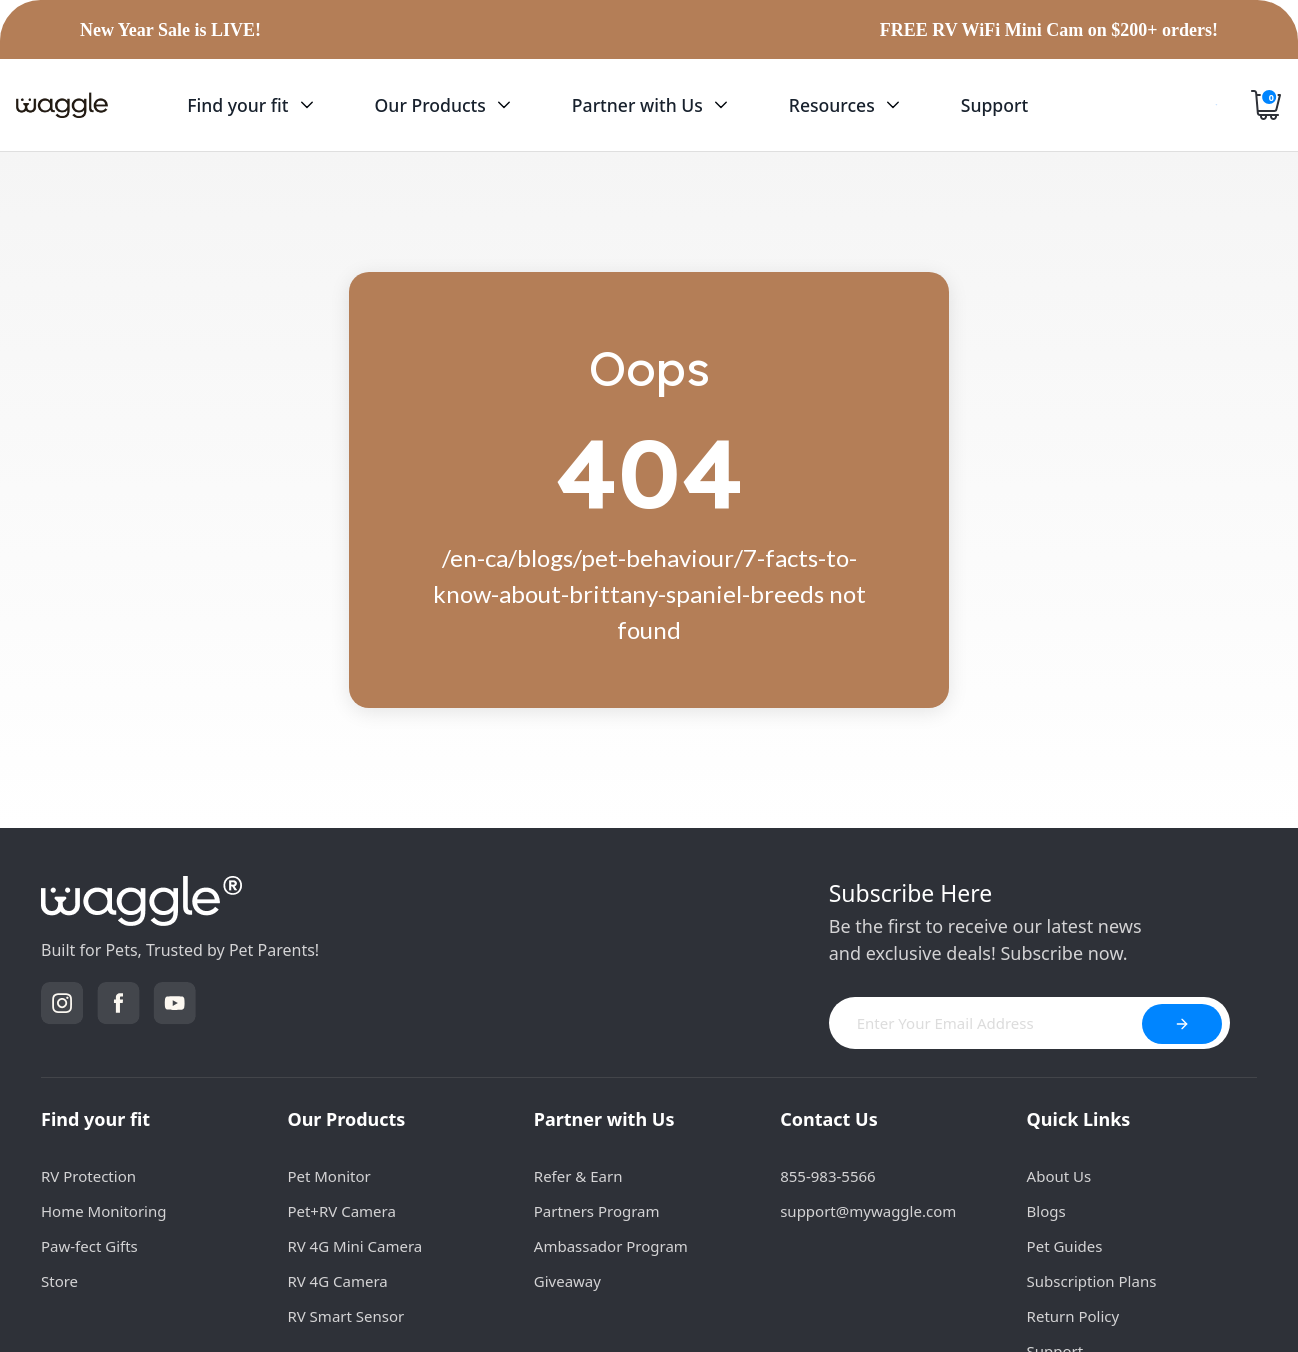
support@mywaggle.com (868, 1211)
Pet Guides (1065, 1246)
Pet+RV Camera (341, 1211)
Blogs (1046, 1211)
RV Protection (88, 1176)
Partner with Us (604, 1119)
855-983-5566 (827, 1176)
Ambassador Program (611, 1246)
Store (59, 1281)
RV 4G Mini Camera (354, 1246)
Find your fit (95, 1119)
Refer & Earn (578, 1176)
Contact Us (829, 1119)
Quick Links (1079, 1119)
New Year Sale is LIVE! (170, 30)
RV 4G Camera (337, 1281)
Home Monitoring (103, 1211)
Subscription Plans (1092, 1281)
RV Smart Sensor (345, 1316)
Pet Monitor (328, 1176)
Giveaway (567, 1281)
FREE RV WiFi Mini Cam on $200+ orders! (1049, 30)
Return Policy (1073, 1316)
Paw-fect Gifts (89, 1246)
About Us (1059, 1176)
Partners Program (597, 1211)
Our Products (346, 1119)
